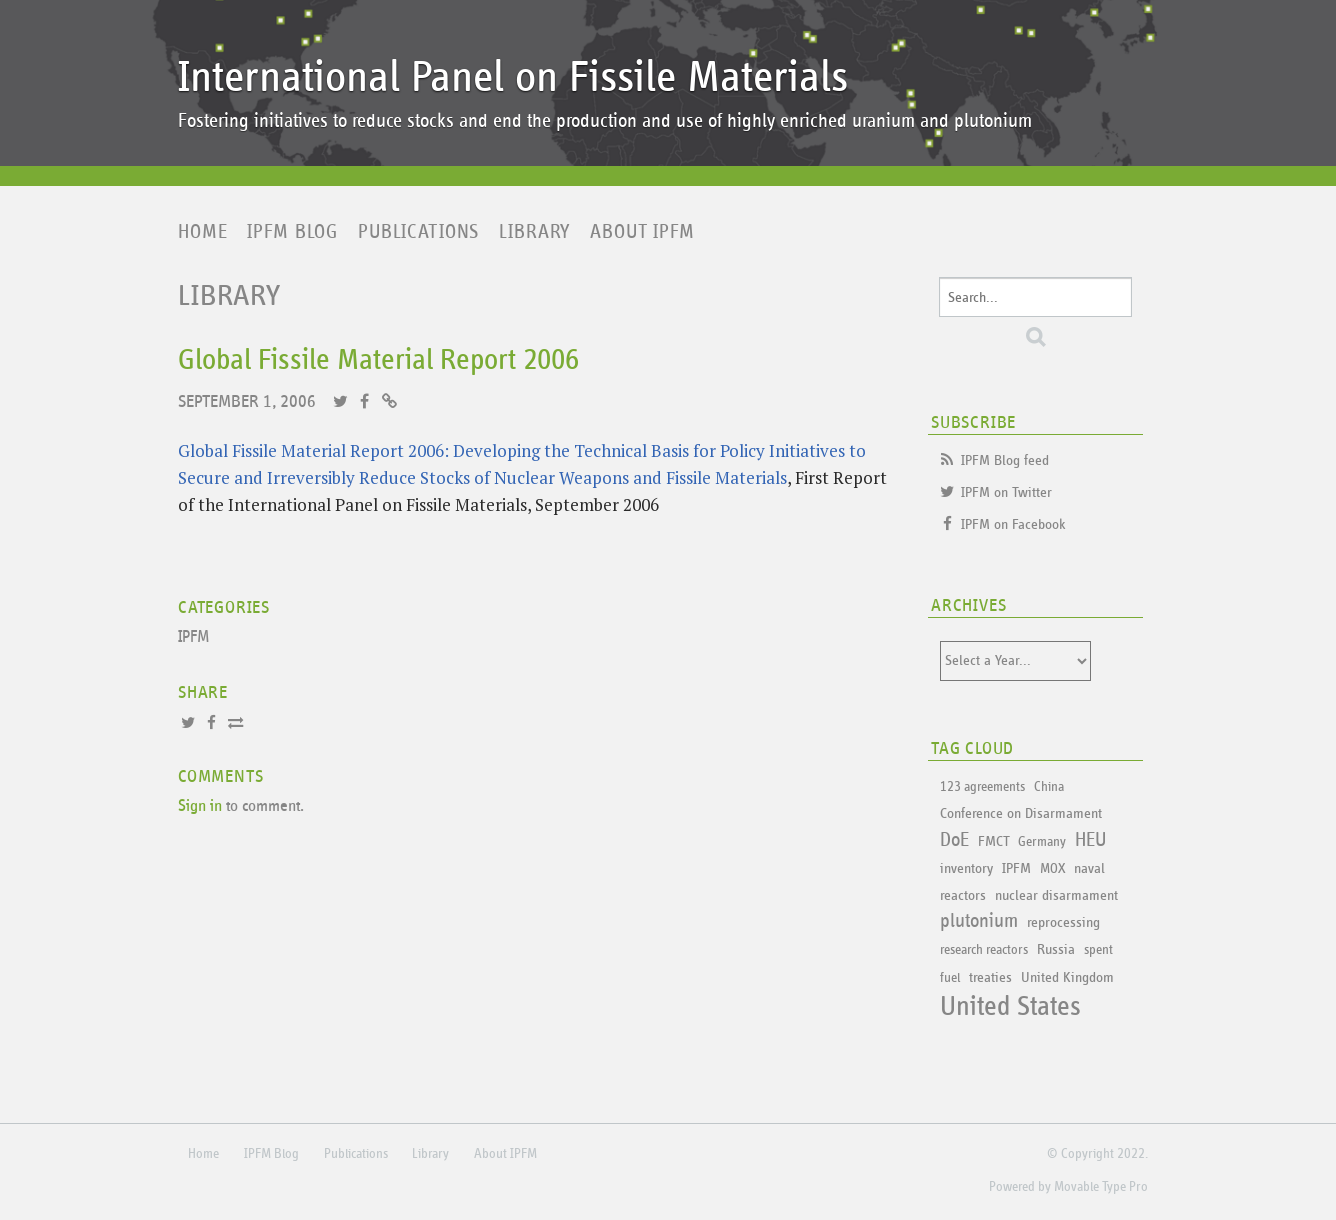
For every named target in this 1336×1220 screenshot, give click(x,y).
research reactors (984, 950)
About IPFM (642, 232)
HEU (1090, 840)
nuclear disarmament (1056, 895)
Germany (1042, 842)
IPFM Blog (292, 232)
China (1049, 787)
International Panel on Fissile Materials (513, 77)
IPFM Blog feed (1005, 460)
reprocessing (1063, 922)
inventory (966, 868)
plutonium (979, 921)
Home (202, 232)
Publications (418, 232)
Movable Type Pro (1101, 1187)
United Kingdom (1067, 977)
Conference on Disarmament (1021, 813)
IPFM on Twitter (1006, 492)
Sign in (200, 806)
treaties (990, 977)
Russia (1056, 949)
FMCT (993, 841)
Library (534, 232)
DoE (954, 840)
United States (1010, 1007)
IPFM (194, 637)
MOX (1052, 869)
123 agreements (982, 787)
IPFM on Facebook (1013, 524)
